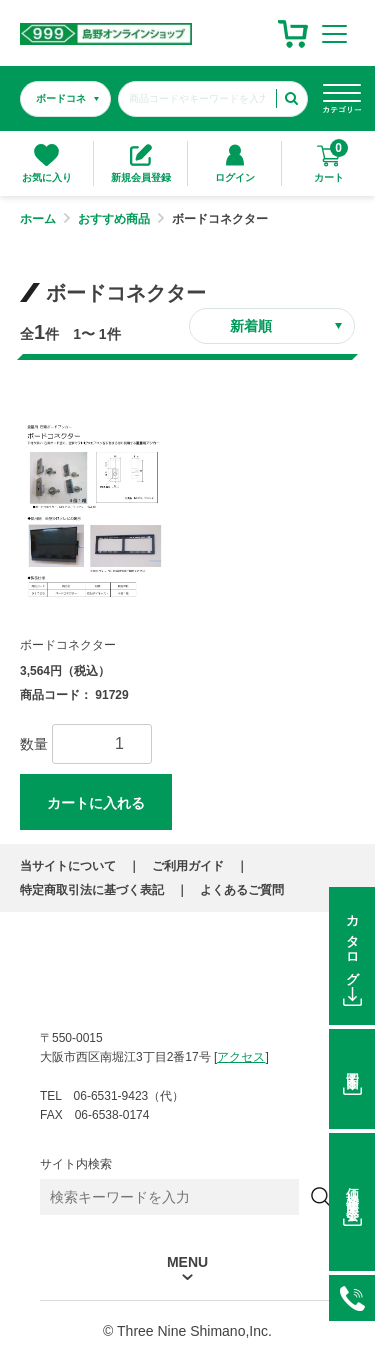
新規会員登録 (141, 163)
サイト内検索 (76, 1164)
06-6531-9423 (352, 1298)
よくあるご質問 (242, 890)
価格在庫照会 (352, 1189)
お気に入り (47, 163)
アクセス (241, 1057)
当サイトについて (68, 866)
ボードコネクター (68, 645)
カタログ (352, 944)
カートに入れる (96, 803)
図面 (352, 1067)
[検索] (321, 1197)
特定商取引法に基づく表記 (92, 890)
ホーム (38, 219)
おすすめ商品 (114, 219)
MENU (187, 1262)
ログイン (235, 163)
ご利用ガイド (188, 866)
